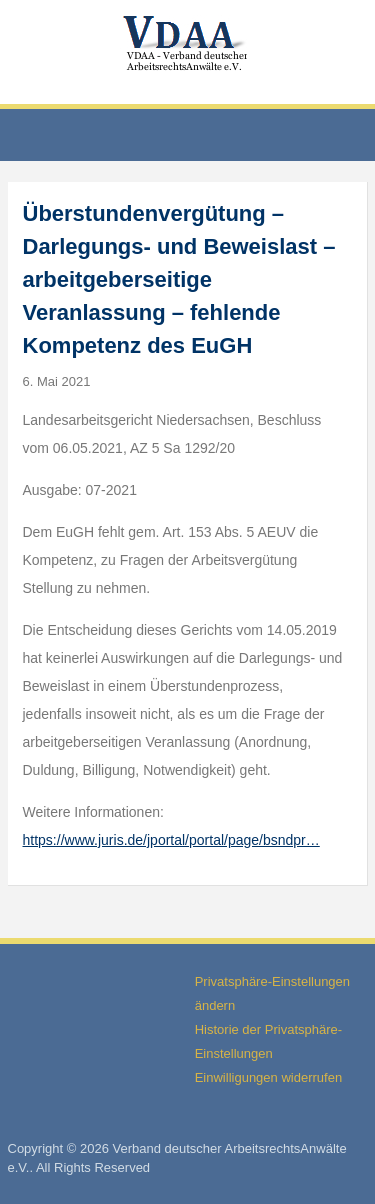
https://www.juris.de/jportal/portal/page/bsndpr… (171, 840)
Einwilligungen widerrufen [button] (268, 1077)
